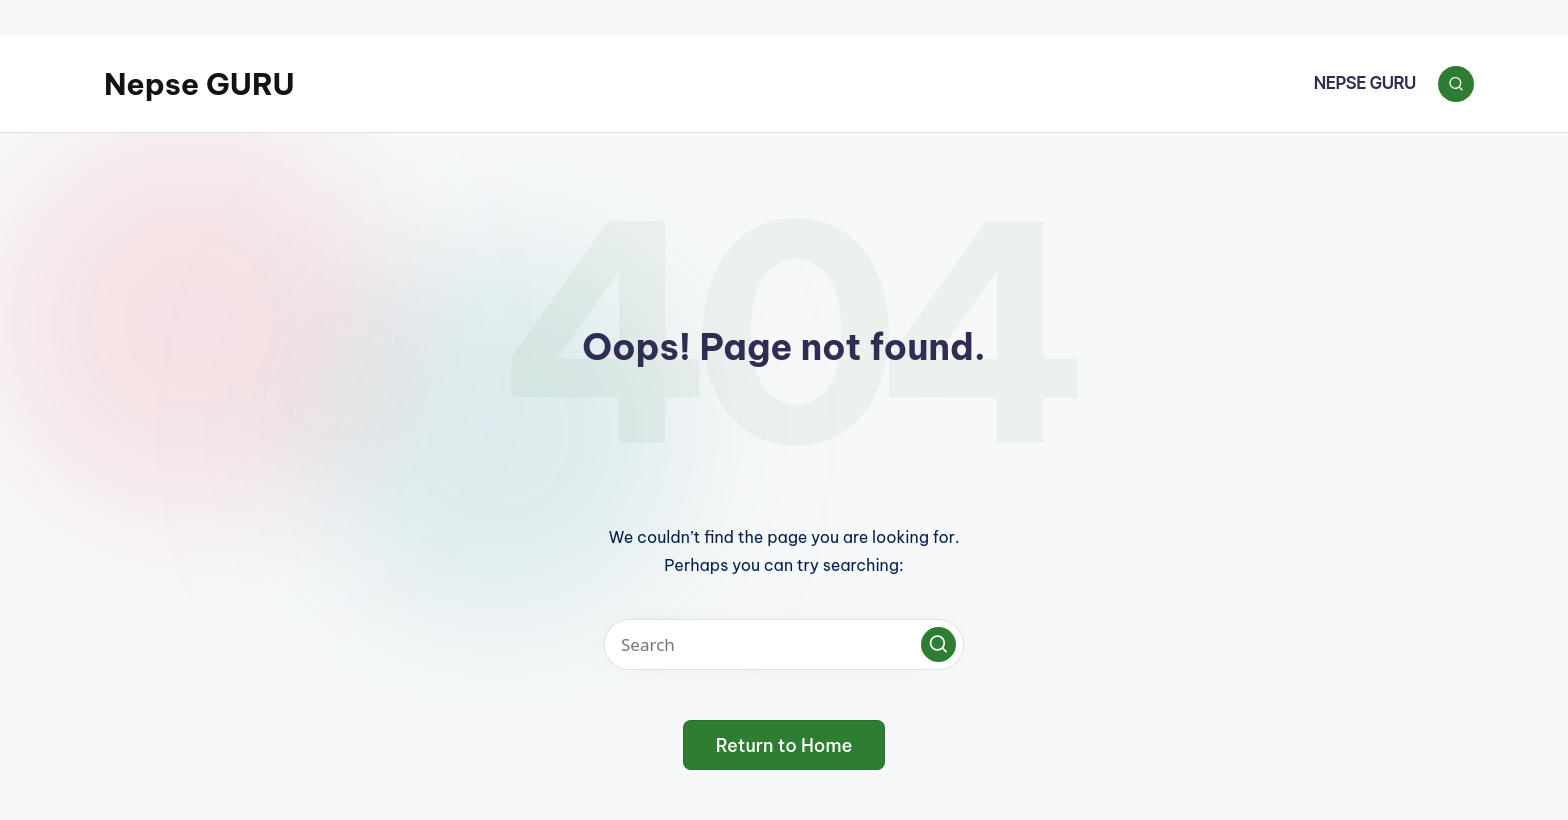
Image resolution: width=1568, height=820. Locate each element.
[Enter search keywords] (784, 644)
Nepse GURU (199, 84)
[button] (938, 644)
